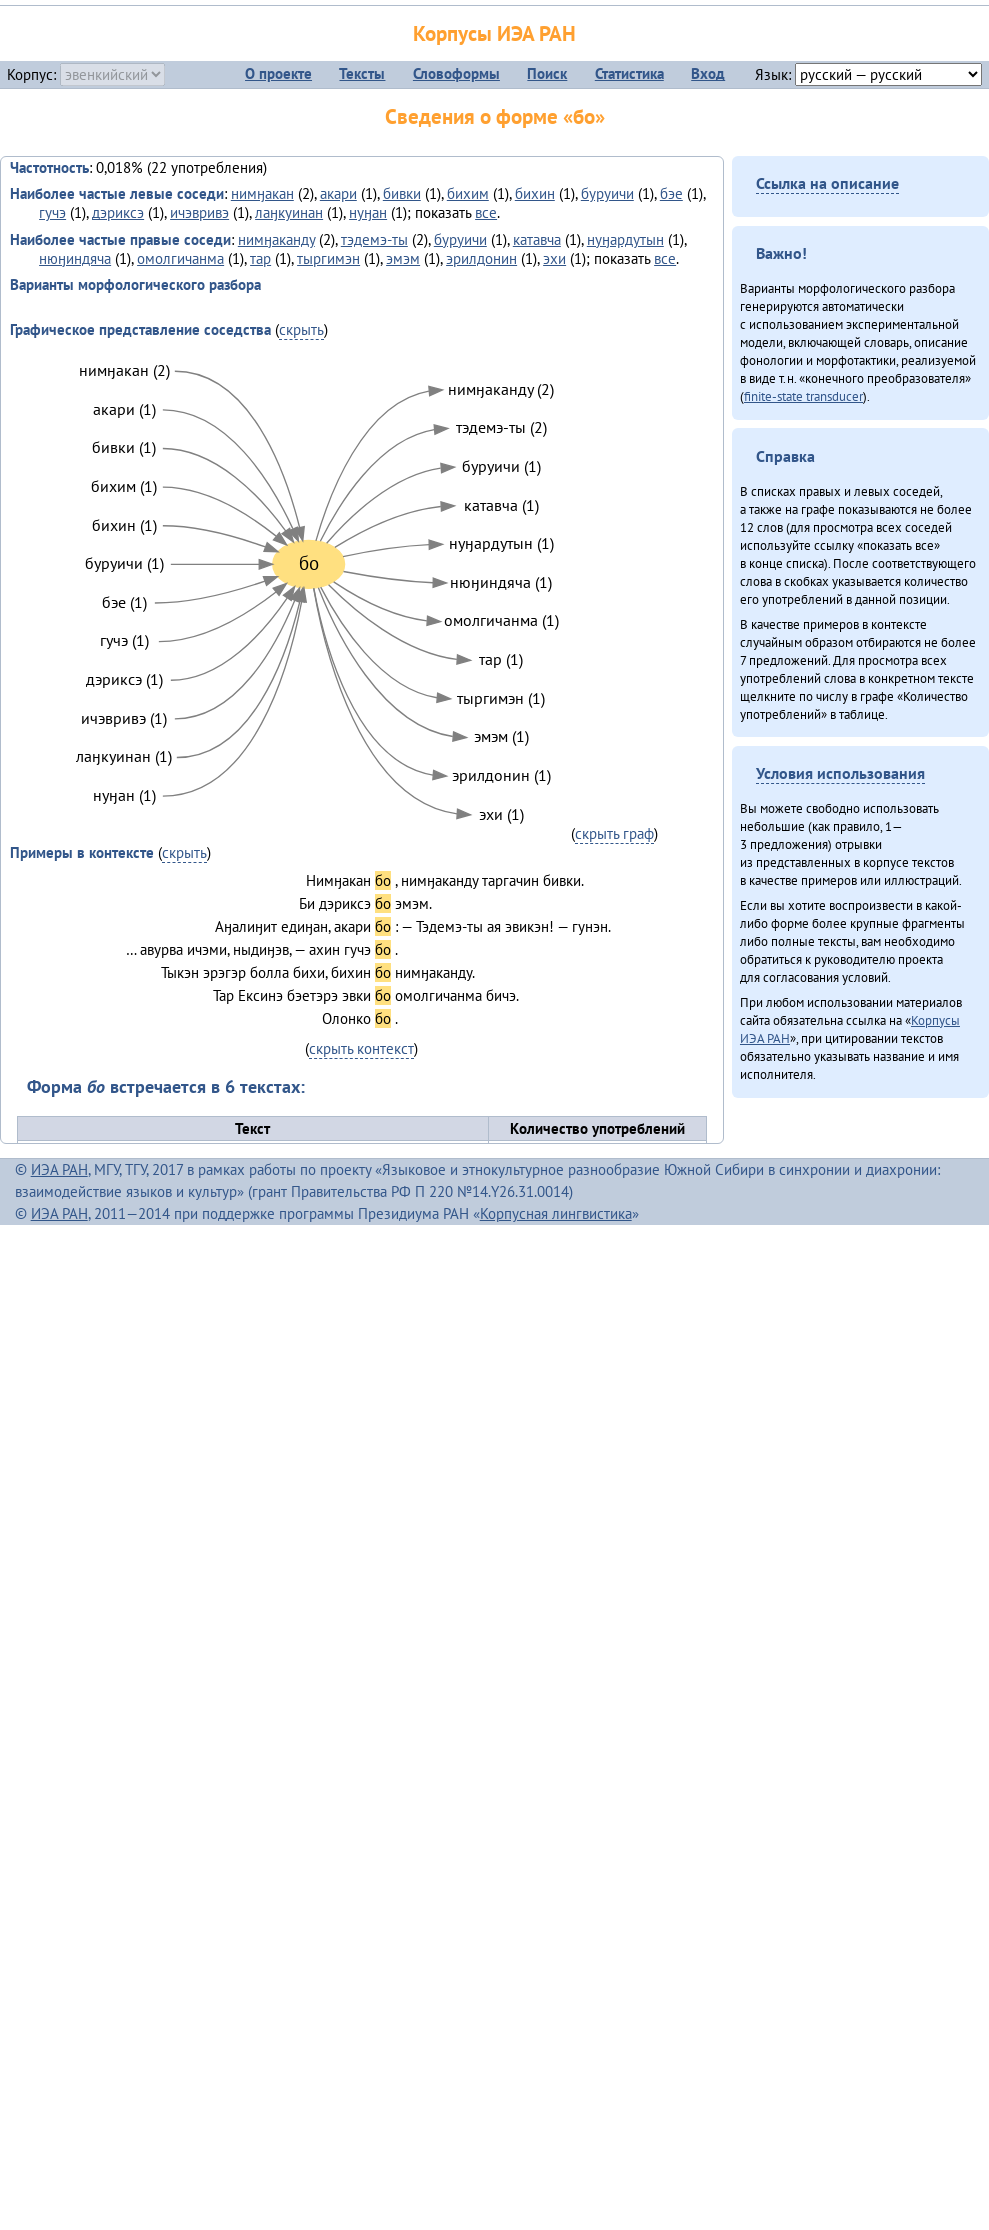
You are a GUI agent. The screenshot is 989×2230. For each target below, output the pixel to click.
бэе (671, 193)
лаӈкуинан (289, 212)
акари (338, 193)
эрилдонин (481, 258)
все (486, 212)
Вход (708, 73)
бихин (535, 193)
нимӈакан (262, 193)
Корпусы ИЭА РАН (494, 33)
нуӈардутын (625, 239)
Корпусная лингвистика (556, 1213)
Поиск (547, 73)
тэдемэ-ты (374, 239)
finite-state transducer (803, 396)
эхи (554, 258)
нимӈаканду (276, 239)
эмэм (403, 258)
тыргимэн (328, 258)
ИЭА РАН (59, 1169)
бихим (468, 193)
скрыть (301, 329)
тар (260, 258)
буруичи (607, 193)
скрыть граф (614, 833)
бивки (402, 193)
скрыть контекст (361, 1048)
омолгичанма (180, 258)
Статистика (629, 73)
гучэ (52, 212)
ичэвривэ (199, 212)
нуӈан (368, 212)
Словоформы (456, 73)
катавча (537, 239)
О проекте (278, 73)
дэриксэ (118, 212)
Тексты (362, 73)
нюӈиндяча (75, 258)
